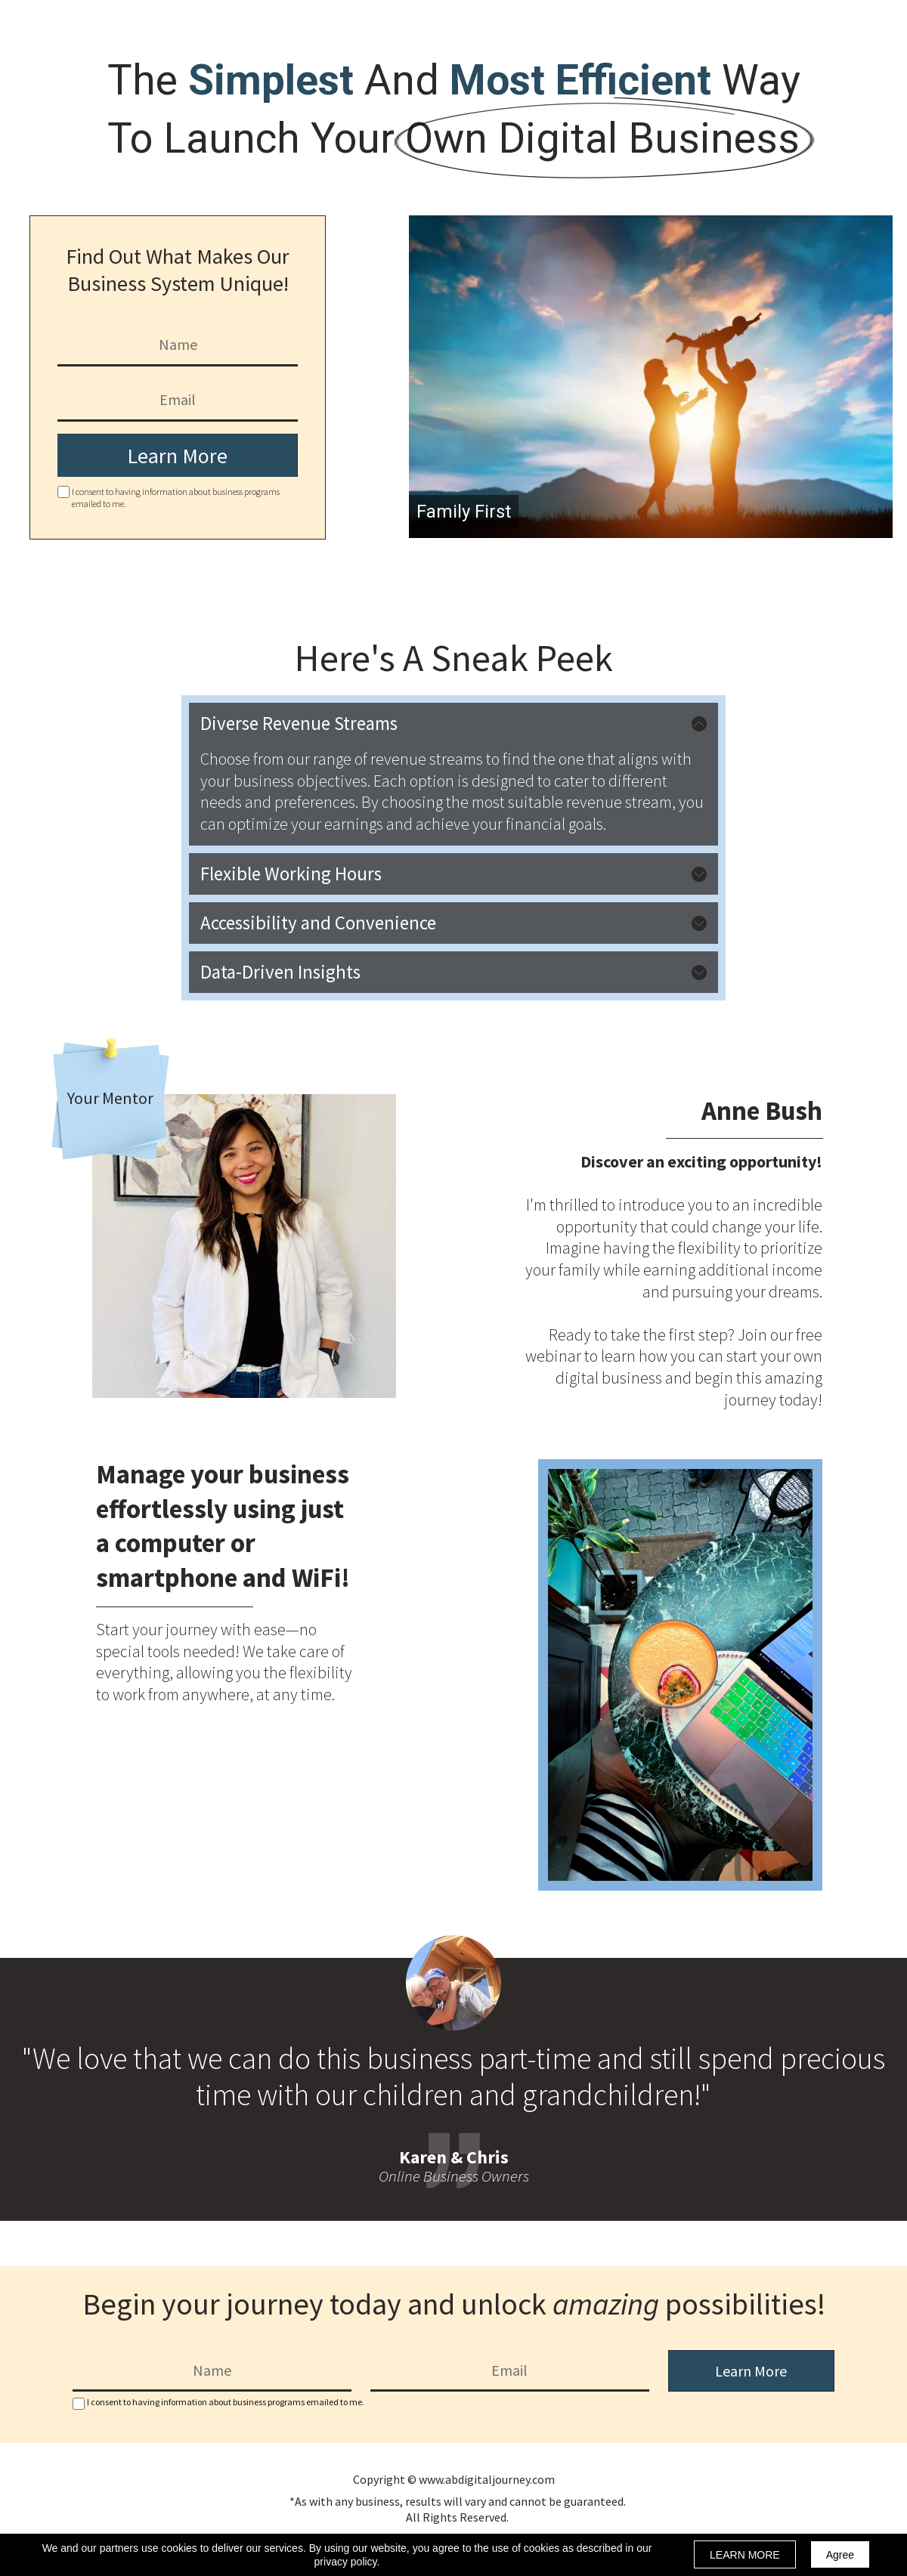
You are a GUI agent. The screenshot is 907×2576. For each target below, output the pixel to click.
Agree (840, 2555)
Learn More (177, 455)
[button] (453, 723)
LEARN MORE (745, 2555)
